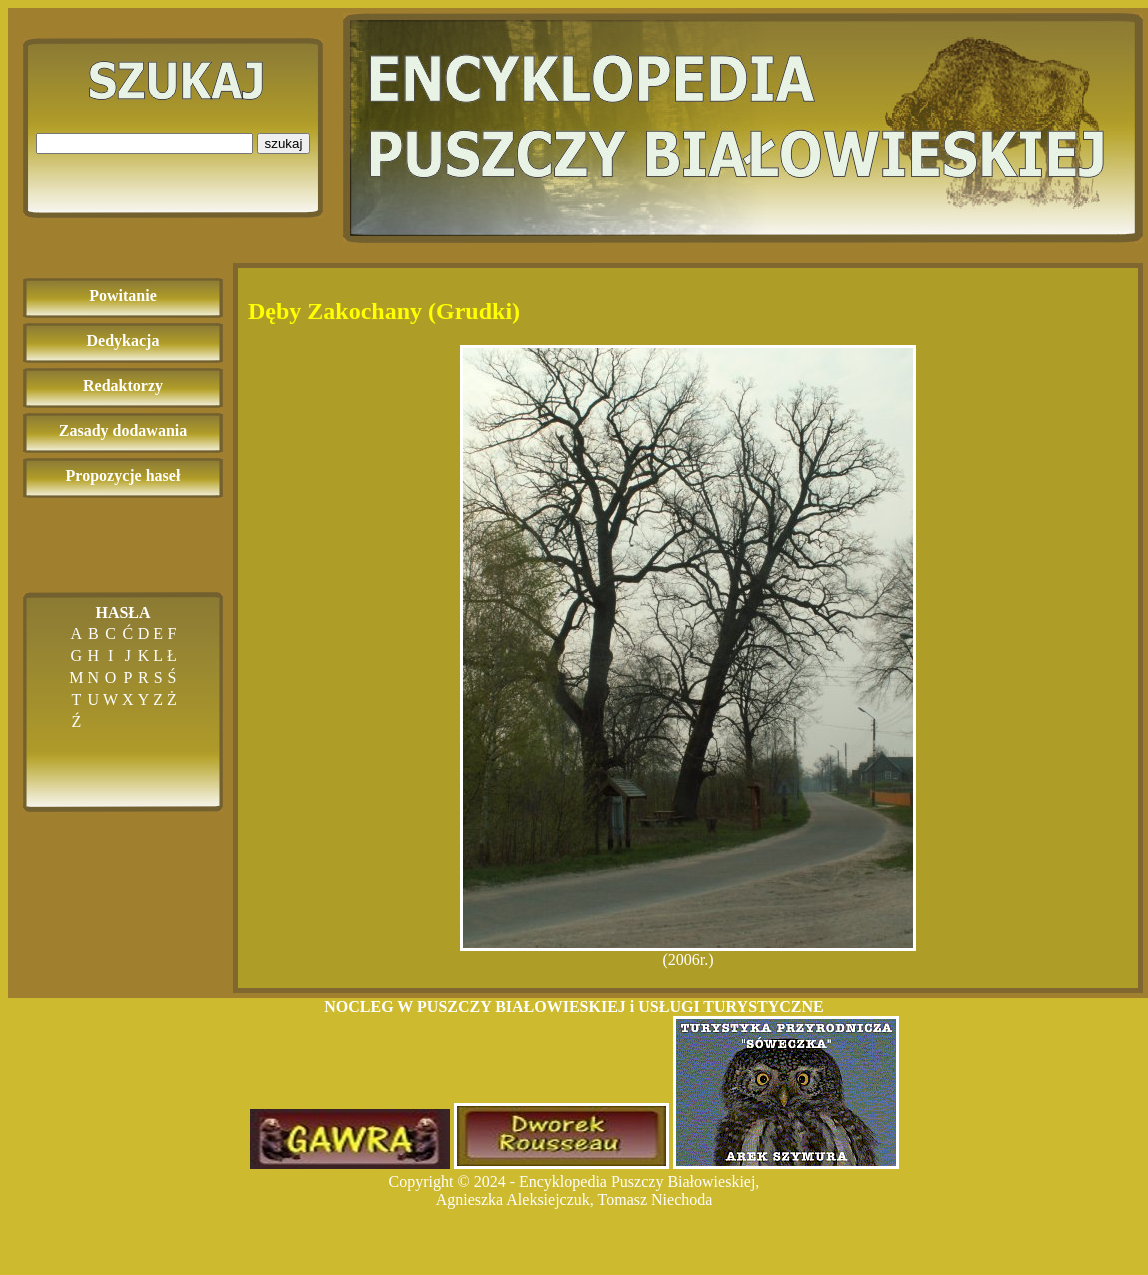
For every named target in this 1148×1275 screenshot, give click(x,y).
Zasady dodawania (123, 430)
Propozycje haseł (123, 475)
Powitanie (123, 295)
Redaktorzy (123, 385)
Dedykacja (123, 340)
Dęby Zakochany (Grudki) (384, 311)
